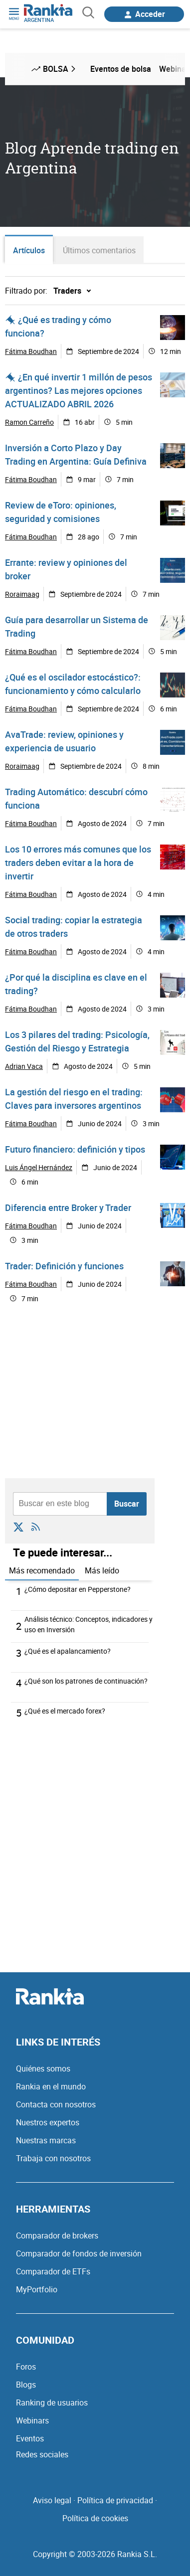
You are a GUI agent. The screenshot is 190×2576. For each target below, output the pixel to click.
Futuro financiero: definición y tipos (75, 1149)
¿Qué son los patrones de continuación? (86, 1681)
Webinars (32, 2420)
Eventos (30, 2438)
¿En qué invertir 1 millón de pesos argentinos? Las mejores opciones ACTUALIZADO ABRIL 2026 (78, 390)
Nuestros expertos (47, 2122)
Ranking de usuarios (52, 2402)
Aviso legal (52, 2500)
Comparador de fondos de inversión (79, 2253)
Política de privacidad (115, 2500)
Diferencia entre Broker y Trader (68, 1207)
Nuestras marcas (46, 2140)
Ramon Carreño (29, 422)
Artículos (29, 250)
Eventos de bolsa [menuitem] (120, 68)
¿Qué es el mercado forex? (64, 1711)
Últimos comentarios (99, 250)
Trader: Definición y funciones (64, 1266)
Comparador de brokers (57, 2235)
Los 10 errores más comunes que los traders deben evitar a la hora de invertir (78, 862)
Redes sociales (42, 2454)
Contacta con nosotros (56, 2104)
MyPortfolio (36, 2289)
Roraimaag (22, 594)
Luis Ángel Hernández (38, 1167)
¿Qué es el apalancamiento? (67, 1651)
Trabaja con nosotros (53, 2158)
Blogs (26, 2384)
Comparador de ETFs (53, 2271)
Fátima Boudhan (31, 351)
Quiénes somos (43, 2068)
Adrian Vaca (24, 1066)
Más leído (102, 1570)
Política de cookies (95, 2518)
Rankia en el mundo (51, 2086)
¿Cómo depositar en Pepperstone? (77, 1589)
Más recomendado (42, 1570)
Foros (26, 2366)
